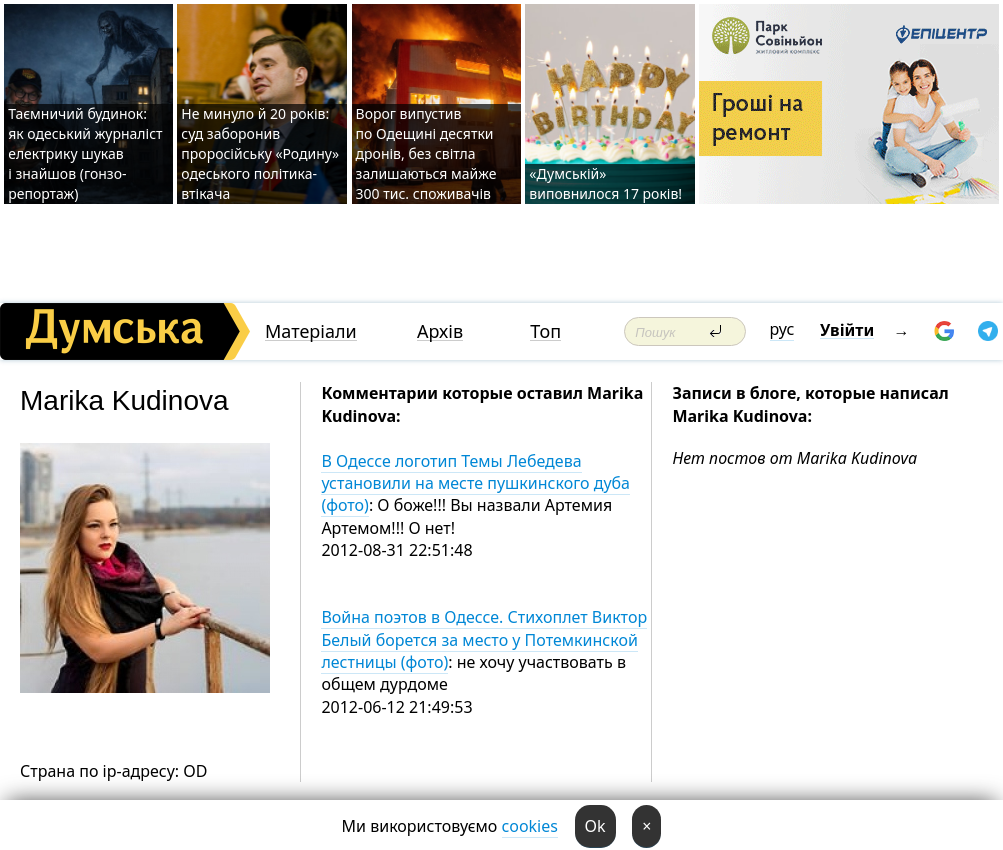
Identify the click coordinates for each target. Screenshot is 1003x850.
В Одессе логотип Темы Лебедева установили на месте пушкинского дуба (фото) (475, 483)
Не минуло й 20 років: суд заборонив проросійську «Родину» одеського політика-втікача (260, 153)
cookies (530, 826)
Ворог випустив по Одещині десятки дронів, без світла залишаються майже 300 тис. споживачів (426, 153)
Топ (545, 331)
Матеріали (311, 331)
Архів (440, 331)
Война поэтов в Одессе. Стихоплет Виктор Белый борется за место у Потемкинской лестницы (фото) (484, 639)
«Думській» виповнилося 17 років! (605, 183)
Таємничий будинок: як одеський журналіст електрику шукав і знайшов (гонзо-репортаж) (85, 153)
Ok (595, 826)
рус (782, 329)
